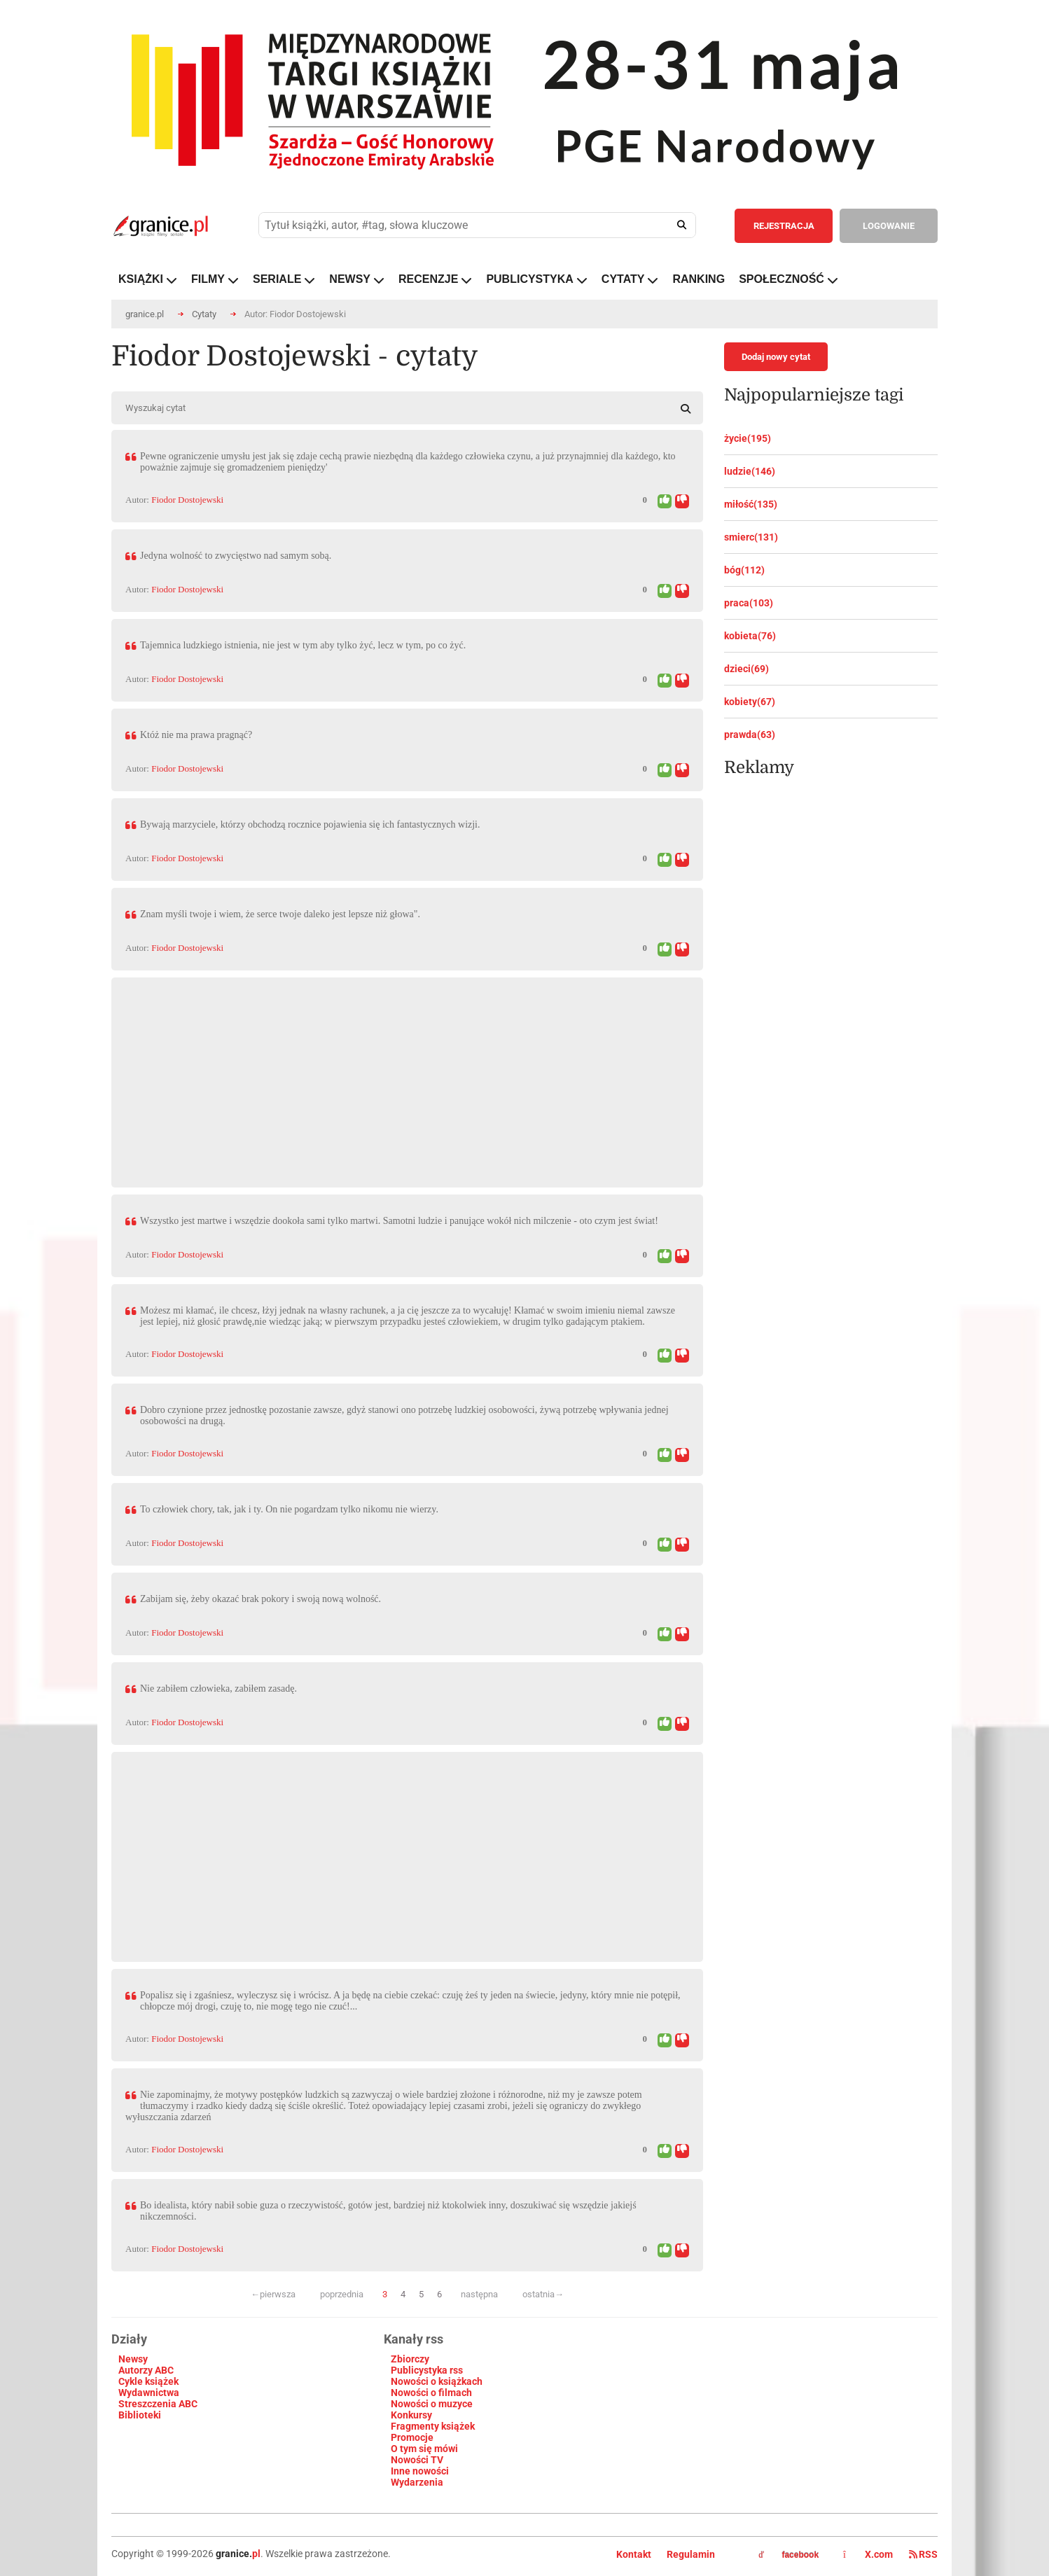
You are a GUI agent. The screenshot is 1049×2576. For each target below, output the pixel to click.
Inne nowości (420, 2471)
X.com (869, 2554)
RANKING (698, 279)
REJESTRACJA (783, 226)
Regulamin (691, 2554)
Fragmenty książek (433, 2426)
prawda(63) (749, 734)
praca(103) (748, 602)
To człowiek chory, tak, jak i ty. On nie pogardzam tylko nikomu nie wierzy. (289, 1509)
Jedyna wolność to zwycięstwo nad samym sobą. (235, 555)
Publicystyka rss (427, 2370)
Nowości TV (417, 2459)
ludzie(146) (749, 471)
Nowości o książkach (436, 2381)
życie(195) (747, 438)
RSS (923, 2554)
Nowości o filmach (431, 2392)
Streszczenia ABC (157, 2403)
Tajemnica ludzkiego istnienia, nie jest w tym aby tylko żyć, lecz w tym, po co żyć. (303, 645)
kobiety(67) (749, 701)
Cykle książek (148, 2381)
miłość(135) (750, 504)
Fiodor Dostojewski (187, 499)
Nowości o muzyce (432, 2403)
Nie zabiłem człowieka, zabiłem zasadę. (218, 1688)
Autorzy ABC (146, 2370)
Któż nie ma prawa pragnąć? (196, 735)
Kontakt (633, 2554)
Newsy (133, 2359)
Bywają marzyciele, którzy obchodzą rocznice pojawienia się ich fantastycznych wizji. (310, 824)
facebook (788, 2555)
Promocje (412, 2437)
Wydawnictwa (148, 2392)
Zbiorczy (410, 2359)
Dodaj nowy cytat (776, 356)
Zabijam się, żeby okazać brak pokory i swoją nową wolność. (260, 1599)
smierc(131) (751, 537)
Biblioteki (139, 2415)
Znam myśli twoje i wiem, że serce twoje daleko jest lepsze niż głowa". (280, 914)
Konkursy (411, 2415)
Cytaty (204, 314)
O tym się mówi (424, 2448)
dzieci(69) (746, 668)
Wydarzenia (417, 2482)
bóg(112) (744, 570)
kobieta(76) (750, 635)
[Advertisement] (407, 1075)
